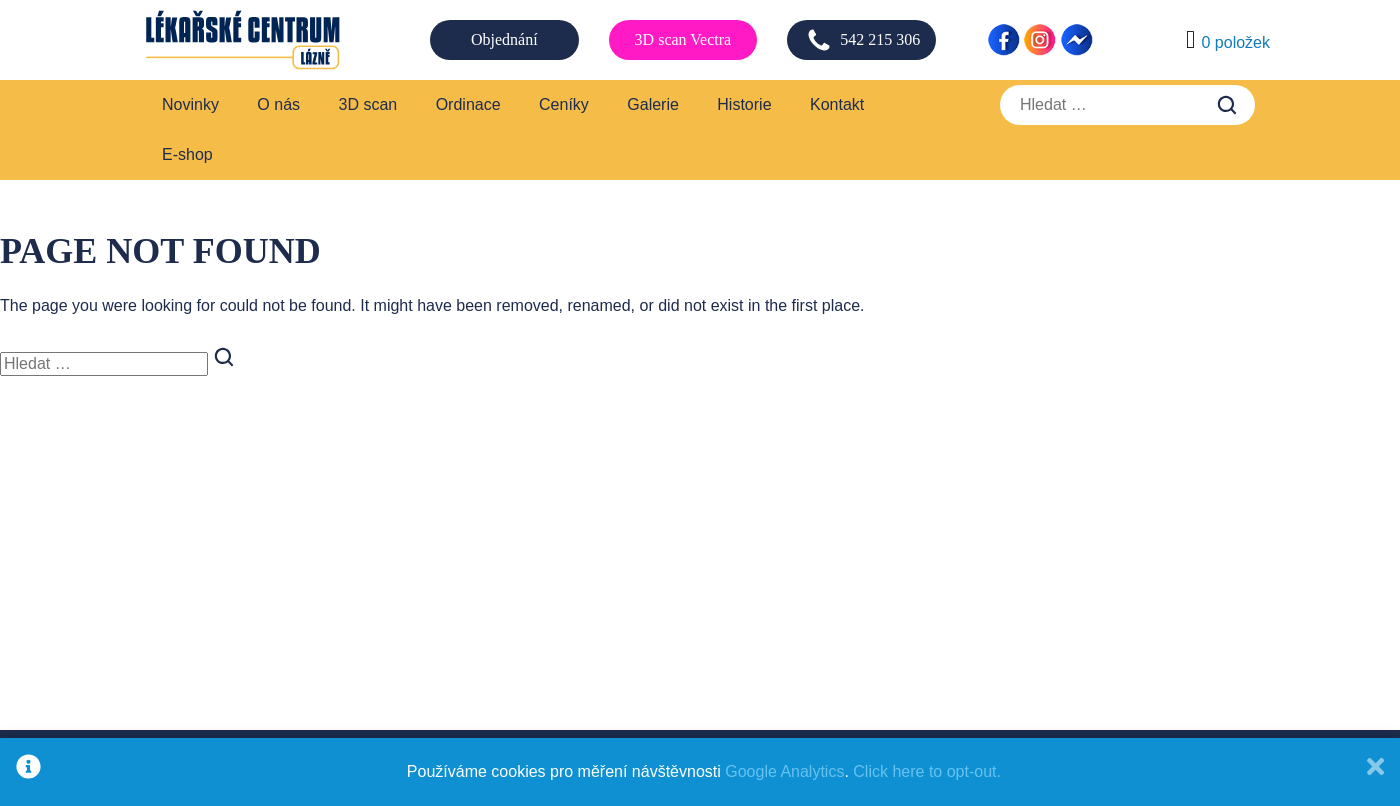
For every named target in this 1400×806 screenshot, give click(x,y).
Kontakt (837, 104)
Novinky (190, 104)
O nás (278, 104)
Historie (744, 104)
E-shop (187, 154)
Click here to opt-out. (927, 771)
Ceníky (564, 104)
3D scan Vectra (683, 39)
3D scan (368, 104)
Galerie (653, 104)
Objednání (504, 39)
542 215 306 (863, 40)
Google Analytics (784, 771)
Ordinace (468, 104)
